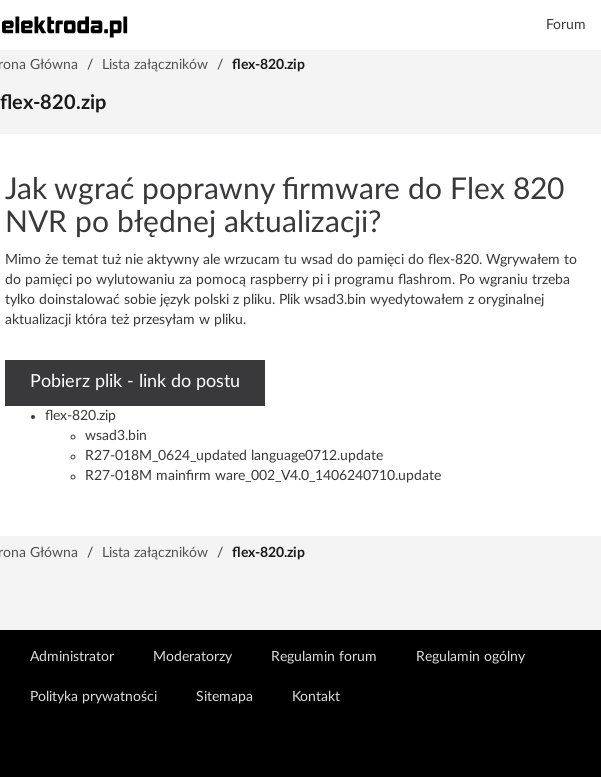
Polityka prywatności (93, 697)
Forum (566, 25)
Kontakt (316, 697)
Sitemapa (224, 697)
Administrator (72, 657)
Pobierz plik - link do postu (135, 382)
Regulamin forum (324, 657)
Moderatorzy (192, 657)
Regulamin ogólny (470, 657)
